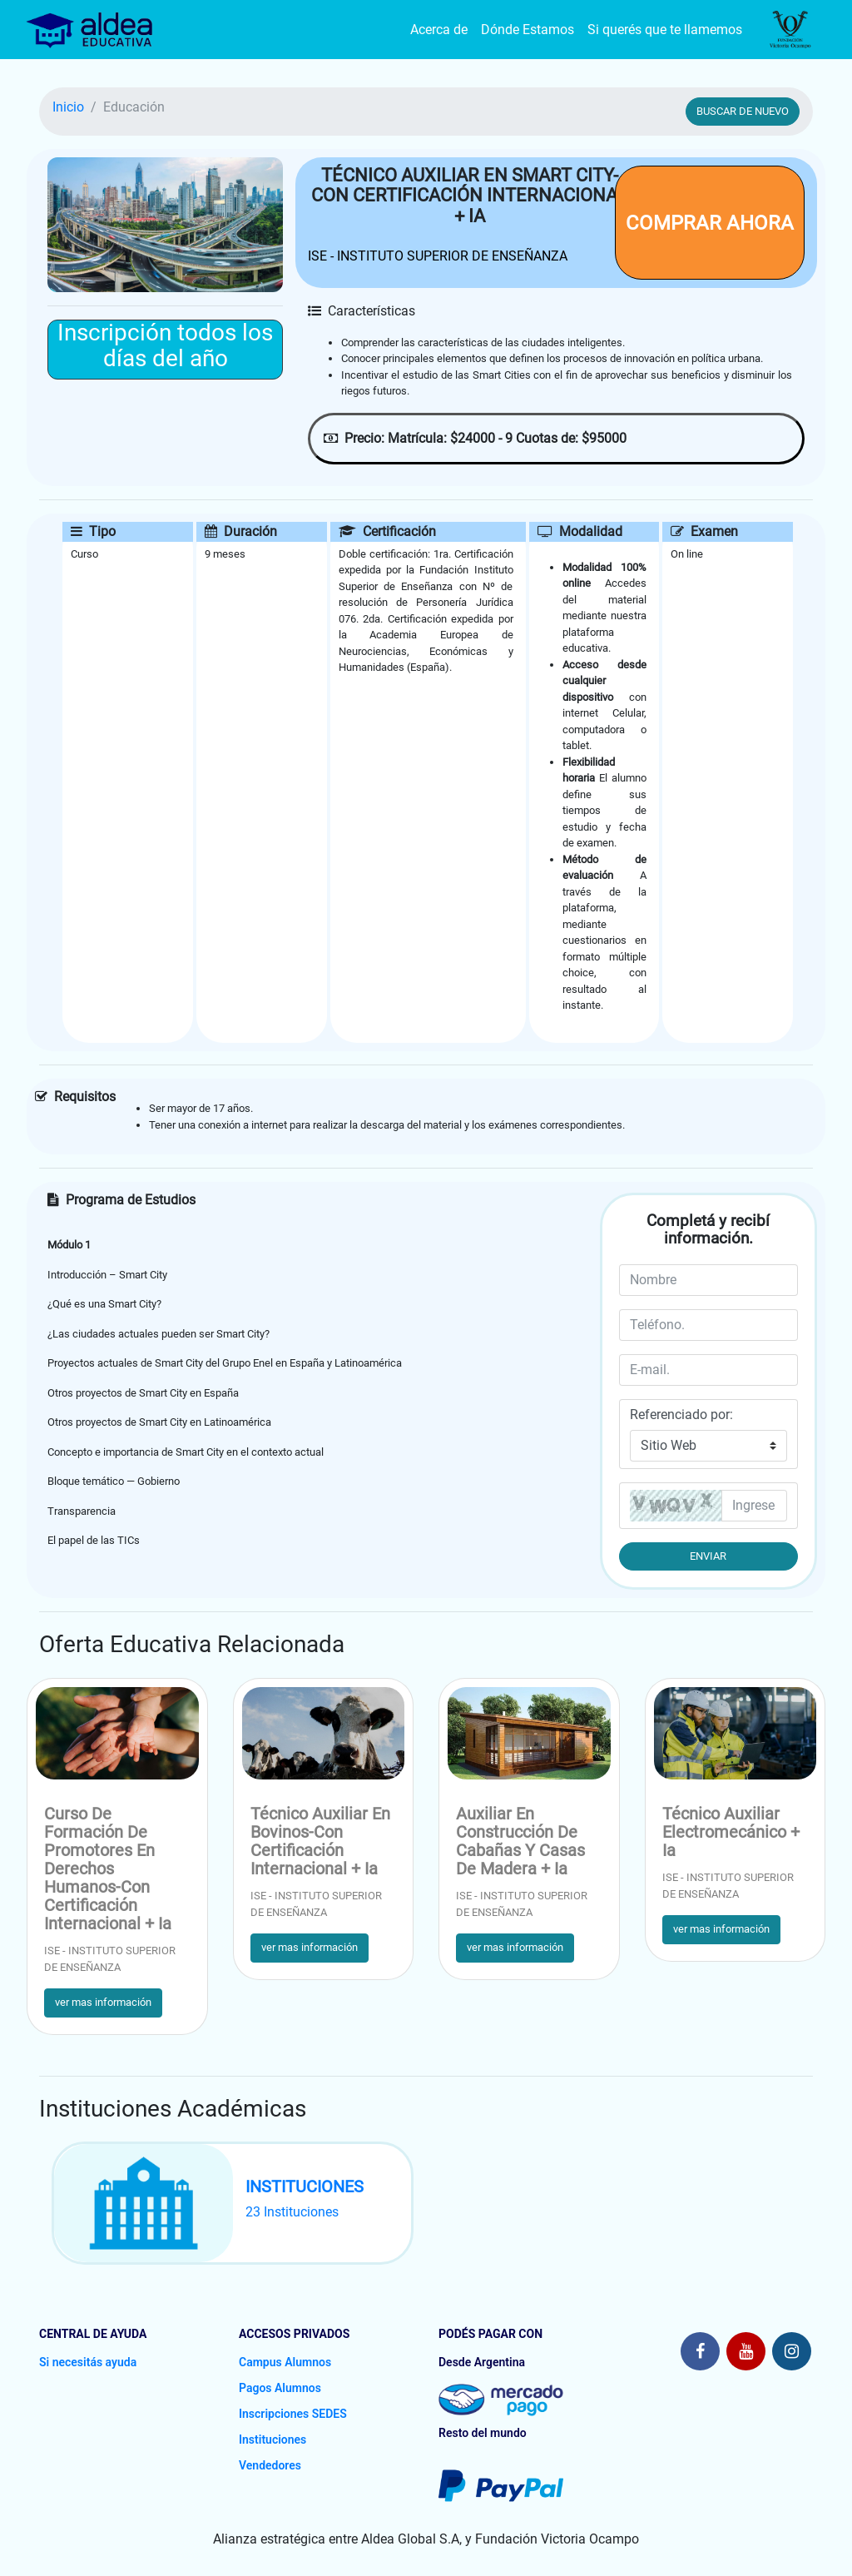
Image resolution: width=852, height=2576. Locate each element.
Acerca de (439, 29)
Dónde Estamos (527, 29)
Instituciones (272, 2439)
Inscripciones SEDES (293, 2413)
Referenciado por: (681, 1414)
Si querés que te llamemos (664, 29)
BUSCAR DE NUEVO (742, 111)
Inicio (68, 107)
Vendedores (270, 2465)
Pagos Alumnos (280, 2388)
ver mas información (103, 2002)
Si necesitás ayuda (87, 2362)
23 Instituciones (292, 2212)
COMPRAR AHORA (710, 223)
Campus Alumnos (285, 2362)
